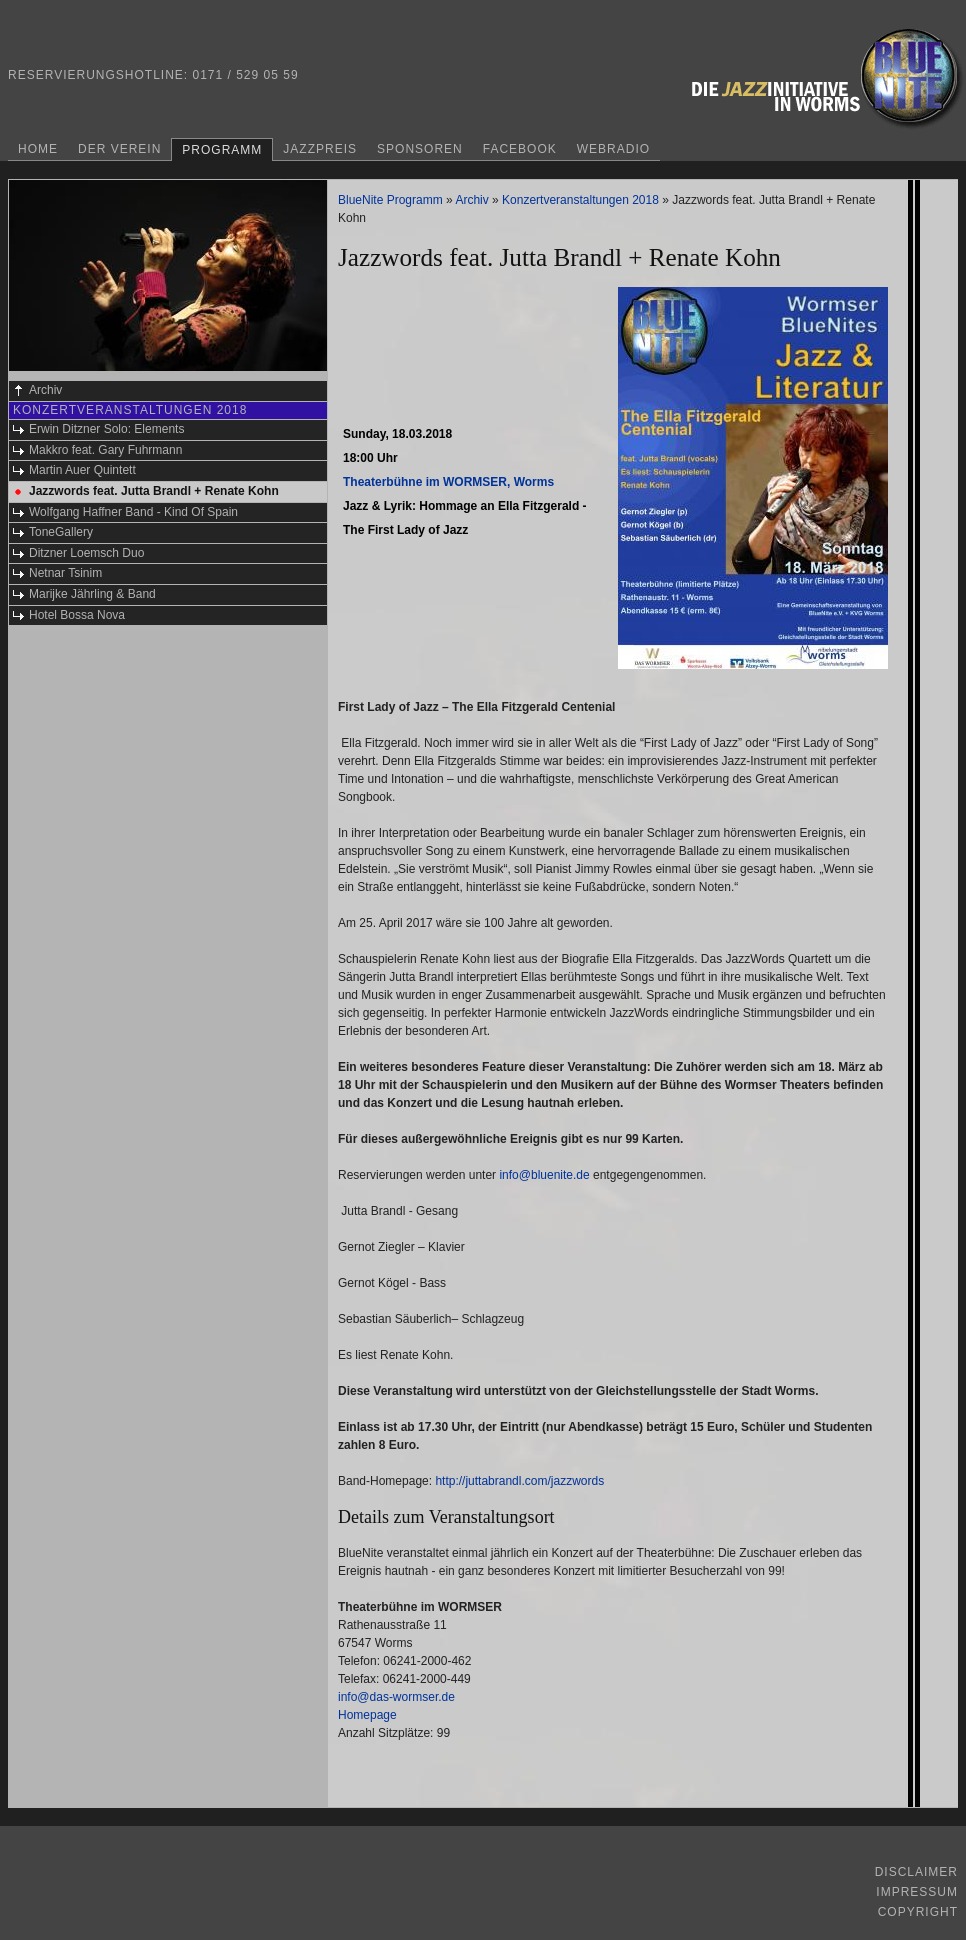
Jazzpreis (320, 149)
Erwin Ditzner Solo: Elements (106, 429)
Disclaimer (916, 1872)
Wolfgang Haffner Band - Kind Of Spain (133, 512)
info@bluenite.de (544, 1175)
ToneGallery (61, 532)
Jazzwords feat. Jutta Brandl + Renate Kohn (154, 491)
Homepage (367, 1715)
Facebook (520, 149)
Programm (222, 150)
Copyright (918, 1912)
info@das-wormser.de (396, 1697)
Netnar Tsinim (65, 573)
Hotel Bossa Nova (77, 615)
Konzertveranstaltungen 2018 (130, 410)
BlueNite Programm (390, 200)
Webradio (613, 149)
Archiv (45, 390)
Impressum (917, 1892)
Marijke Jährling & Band (92, 594)
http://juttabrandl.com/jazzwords (519, 1481)
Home (38, 149)
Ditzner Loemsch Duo (86, 553)
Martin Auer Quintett (82, 470)
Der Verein (119, 149)
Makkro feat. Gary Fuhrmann (105, 450)
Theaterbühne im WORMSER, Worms (448, 482)
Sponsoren (420, 149)
